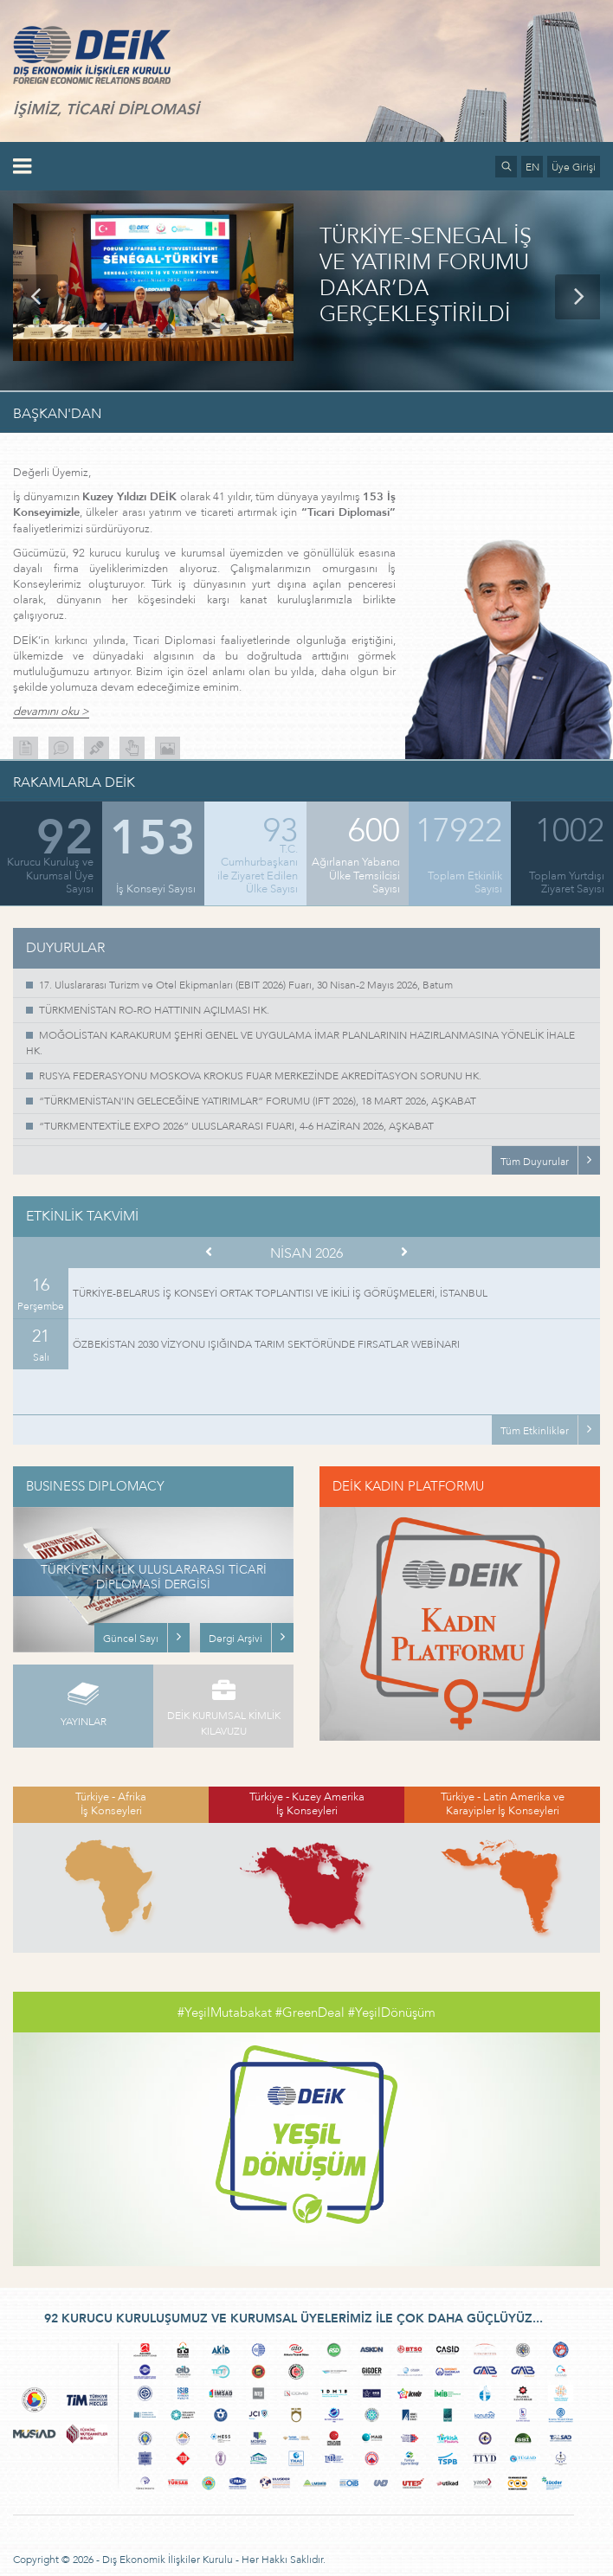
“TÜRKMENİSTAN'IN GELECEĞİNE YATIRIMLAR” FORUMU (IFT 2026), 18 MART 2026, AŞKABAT (257, 1101)
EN (532, 167)
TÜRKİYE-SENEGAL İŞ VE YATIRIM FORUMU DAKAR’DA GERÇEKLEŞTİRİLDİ (425, 276)
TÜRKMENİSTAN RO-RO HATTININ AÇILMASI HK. (154, 1010)
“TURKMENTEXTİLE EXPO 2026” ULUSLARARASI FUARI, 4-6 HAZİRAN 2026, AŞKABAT (236, 1126)
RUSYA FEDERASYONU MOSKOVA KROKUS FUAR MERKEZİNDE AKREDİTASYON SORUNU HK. (260, 1076)
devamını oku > (51, 711)
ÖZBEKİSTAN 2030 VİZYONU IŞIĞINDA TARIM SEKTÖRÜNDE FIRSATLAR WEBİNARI (266, 1344)
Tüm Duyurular (534, 1162)
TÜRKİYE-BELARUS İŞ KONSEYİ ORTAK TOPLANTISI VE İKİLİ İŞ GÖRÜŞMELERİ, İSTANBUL (280, 1293)
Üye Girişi (574, 167)
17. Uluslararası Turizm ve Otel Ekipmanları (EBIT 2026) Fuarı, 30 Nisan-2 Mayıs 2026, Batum (246, 985)
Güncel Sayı (130, 1638)
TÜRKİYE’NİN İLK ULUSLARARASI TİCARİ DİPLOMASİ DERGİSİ (154, 1577)
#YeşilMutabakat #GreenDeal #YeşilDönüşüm (306, 2012)
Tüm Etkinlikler (534, 1431)
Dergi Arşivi (235, 1638)
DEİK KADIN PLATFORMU (408, 1486)
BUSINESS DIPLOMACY (95, 1486)
